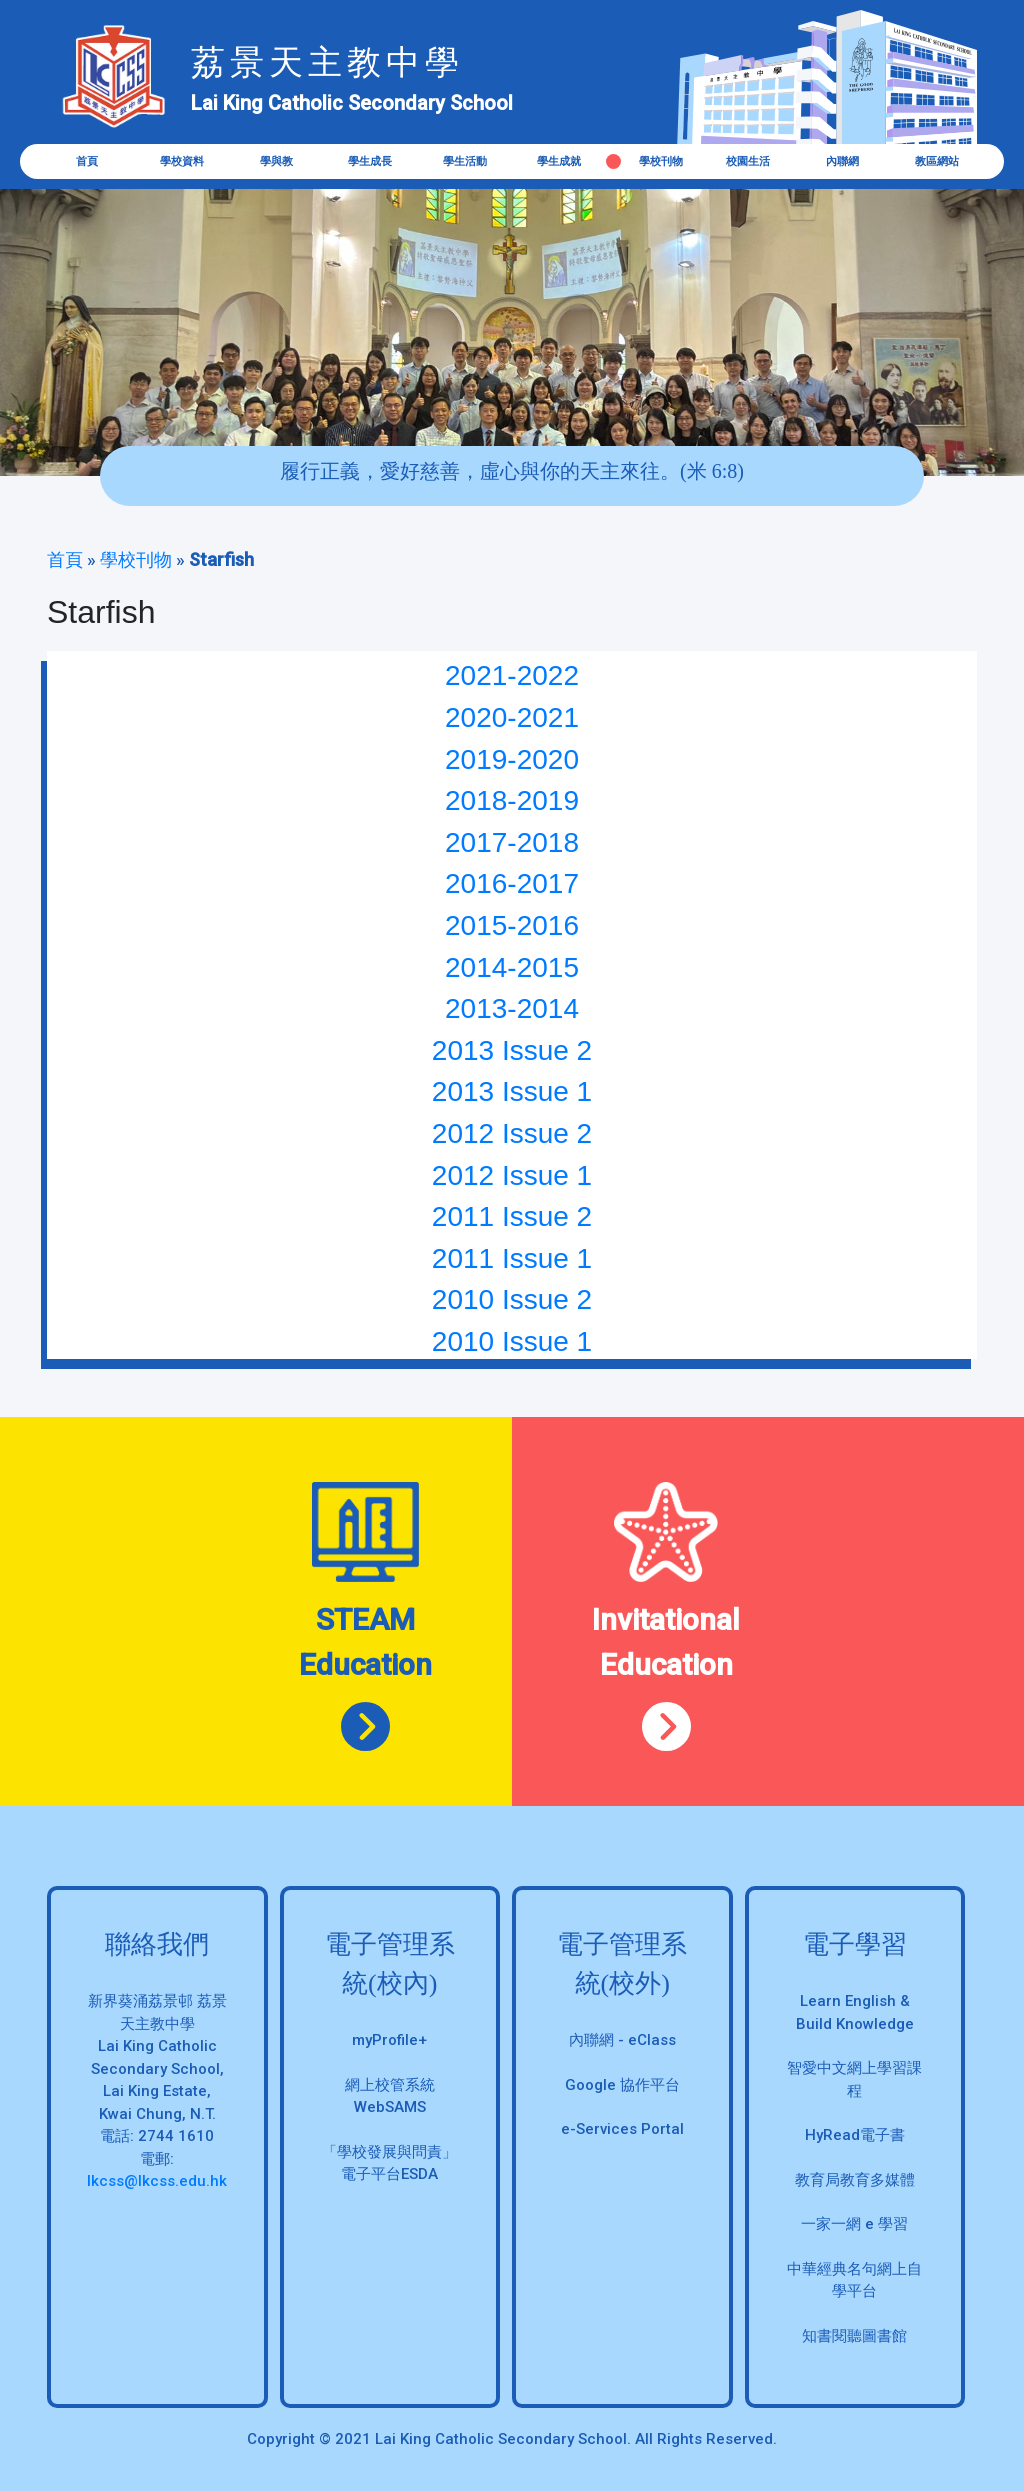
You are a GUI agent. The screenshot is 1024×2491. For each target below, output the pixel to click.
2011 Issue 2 (512, 1216)
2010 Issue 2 (512, 1299)
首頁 (87, 161)
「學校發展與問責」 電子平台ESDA (389, 2163)
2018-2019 (512, 800)
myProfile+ (389, 2040)
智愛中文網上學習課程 (854, 2079)
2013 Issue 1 (512, 1091)
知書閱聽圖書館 (854, 2336)
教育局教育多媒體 (855, 2180)
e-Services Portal (622, 2129)
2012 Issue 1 (512, 1175)
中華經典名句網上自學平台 (854, 2280)
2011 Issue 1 (512, 1258)
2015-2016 (512, 925)
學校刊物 (136, 559)
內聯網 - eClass (622, 2040)
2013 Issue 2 (512, 1050)
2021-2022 (512, 675)
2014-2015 (512, 967)
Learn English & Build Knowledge (855, 2012)
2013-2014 (512, 1008)
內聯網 (842, 161)
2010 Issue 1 (512, 1341)
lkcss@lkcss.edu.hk (157, 2181)
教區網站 (937, 161)
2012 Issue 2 (512, 1133)
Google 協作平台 (622, 2085)
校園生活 (748, 161)
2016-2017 (512, 883)
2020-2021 (512, 717)
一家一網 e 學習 (854, 2224)
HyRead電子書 (855, 2135)
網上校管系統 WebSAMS (390, 2096)
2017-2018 (512, 842)
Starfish (221, 559)
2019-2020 (512, 759)
